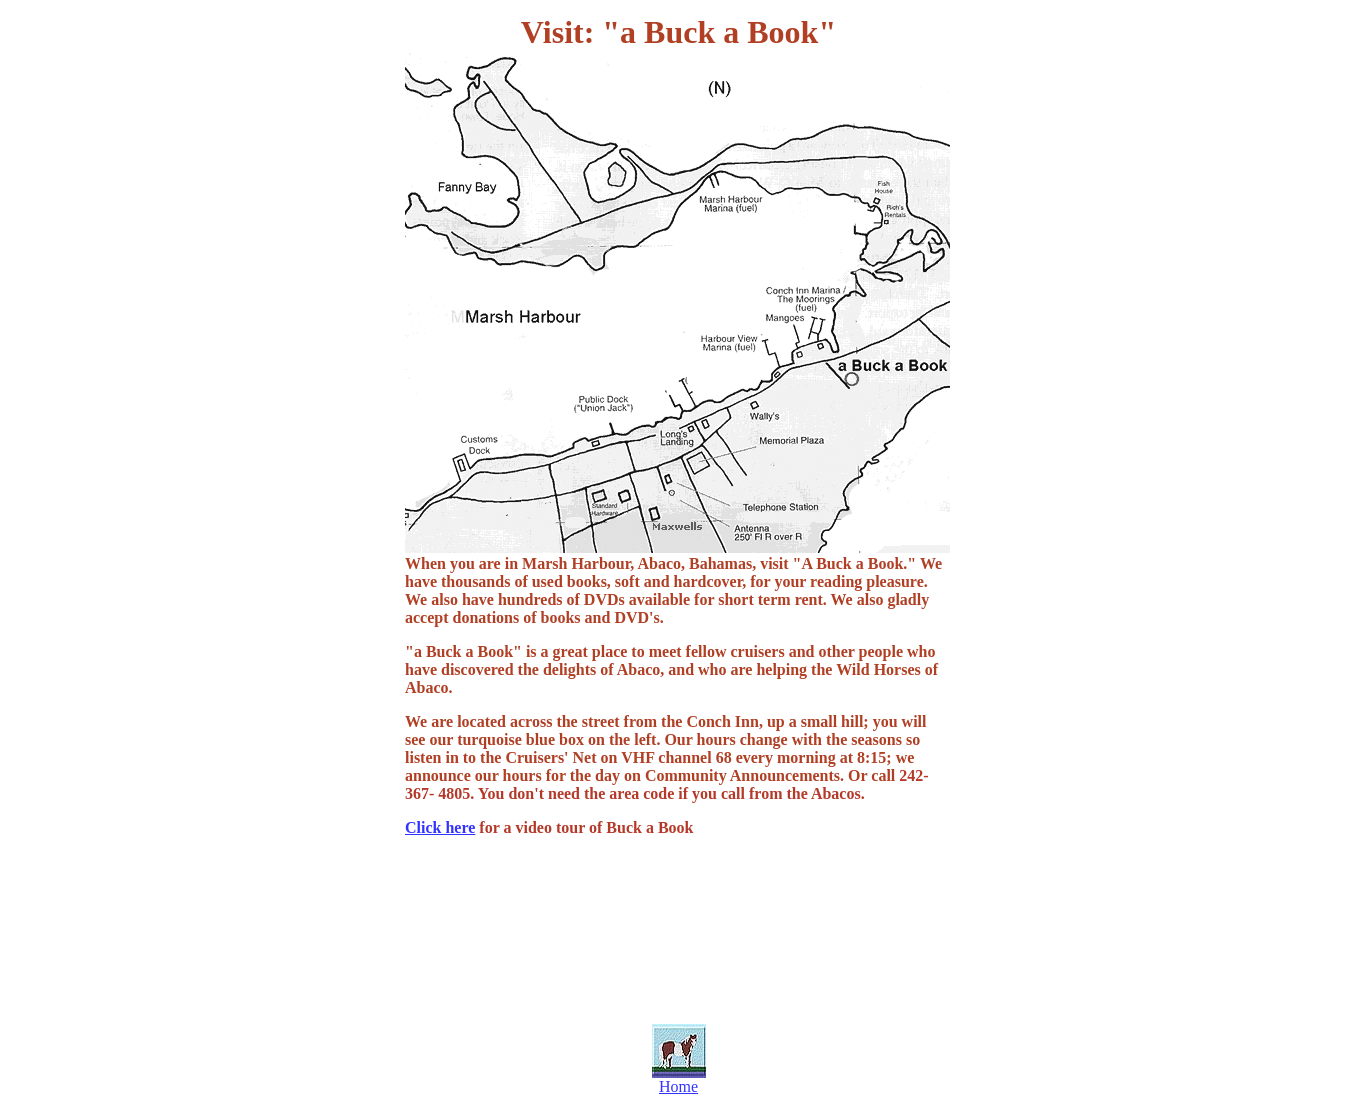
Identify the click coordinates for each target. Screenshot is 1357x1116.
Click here (440, 827)
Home (678, 1086)
